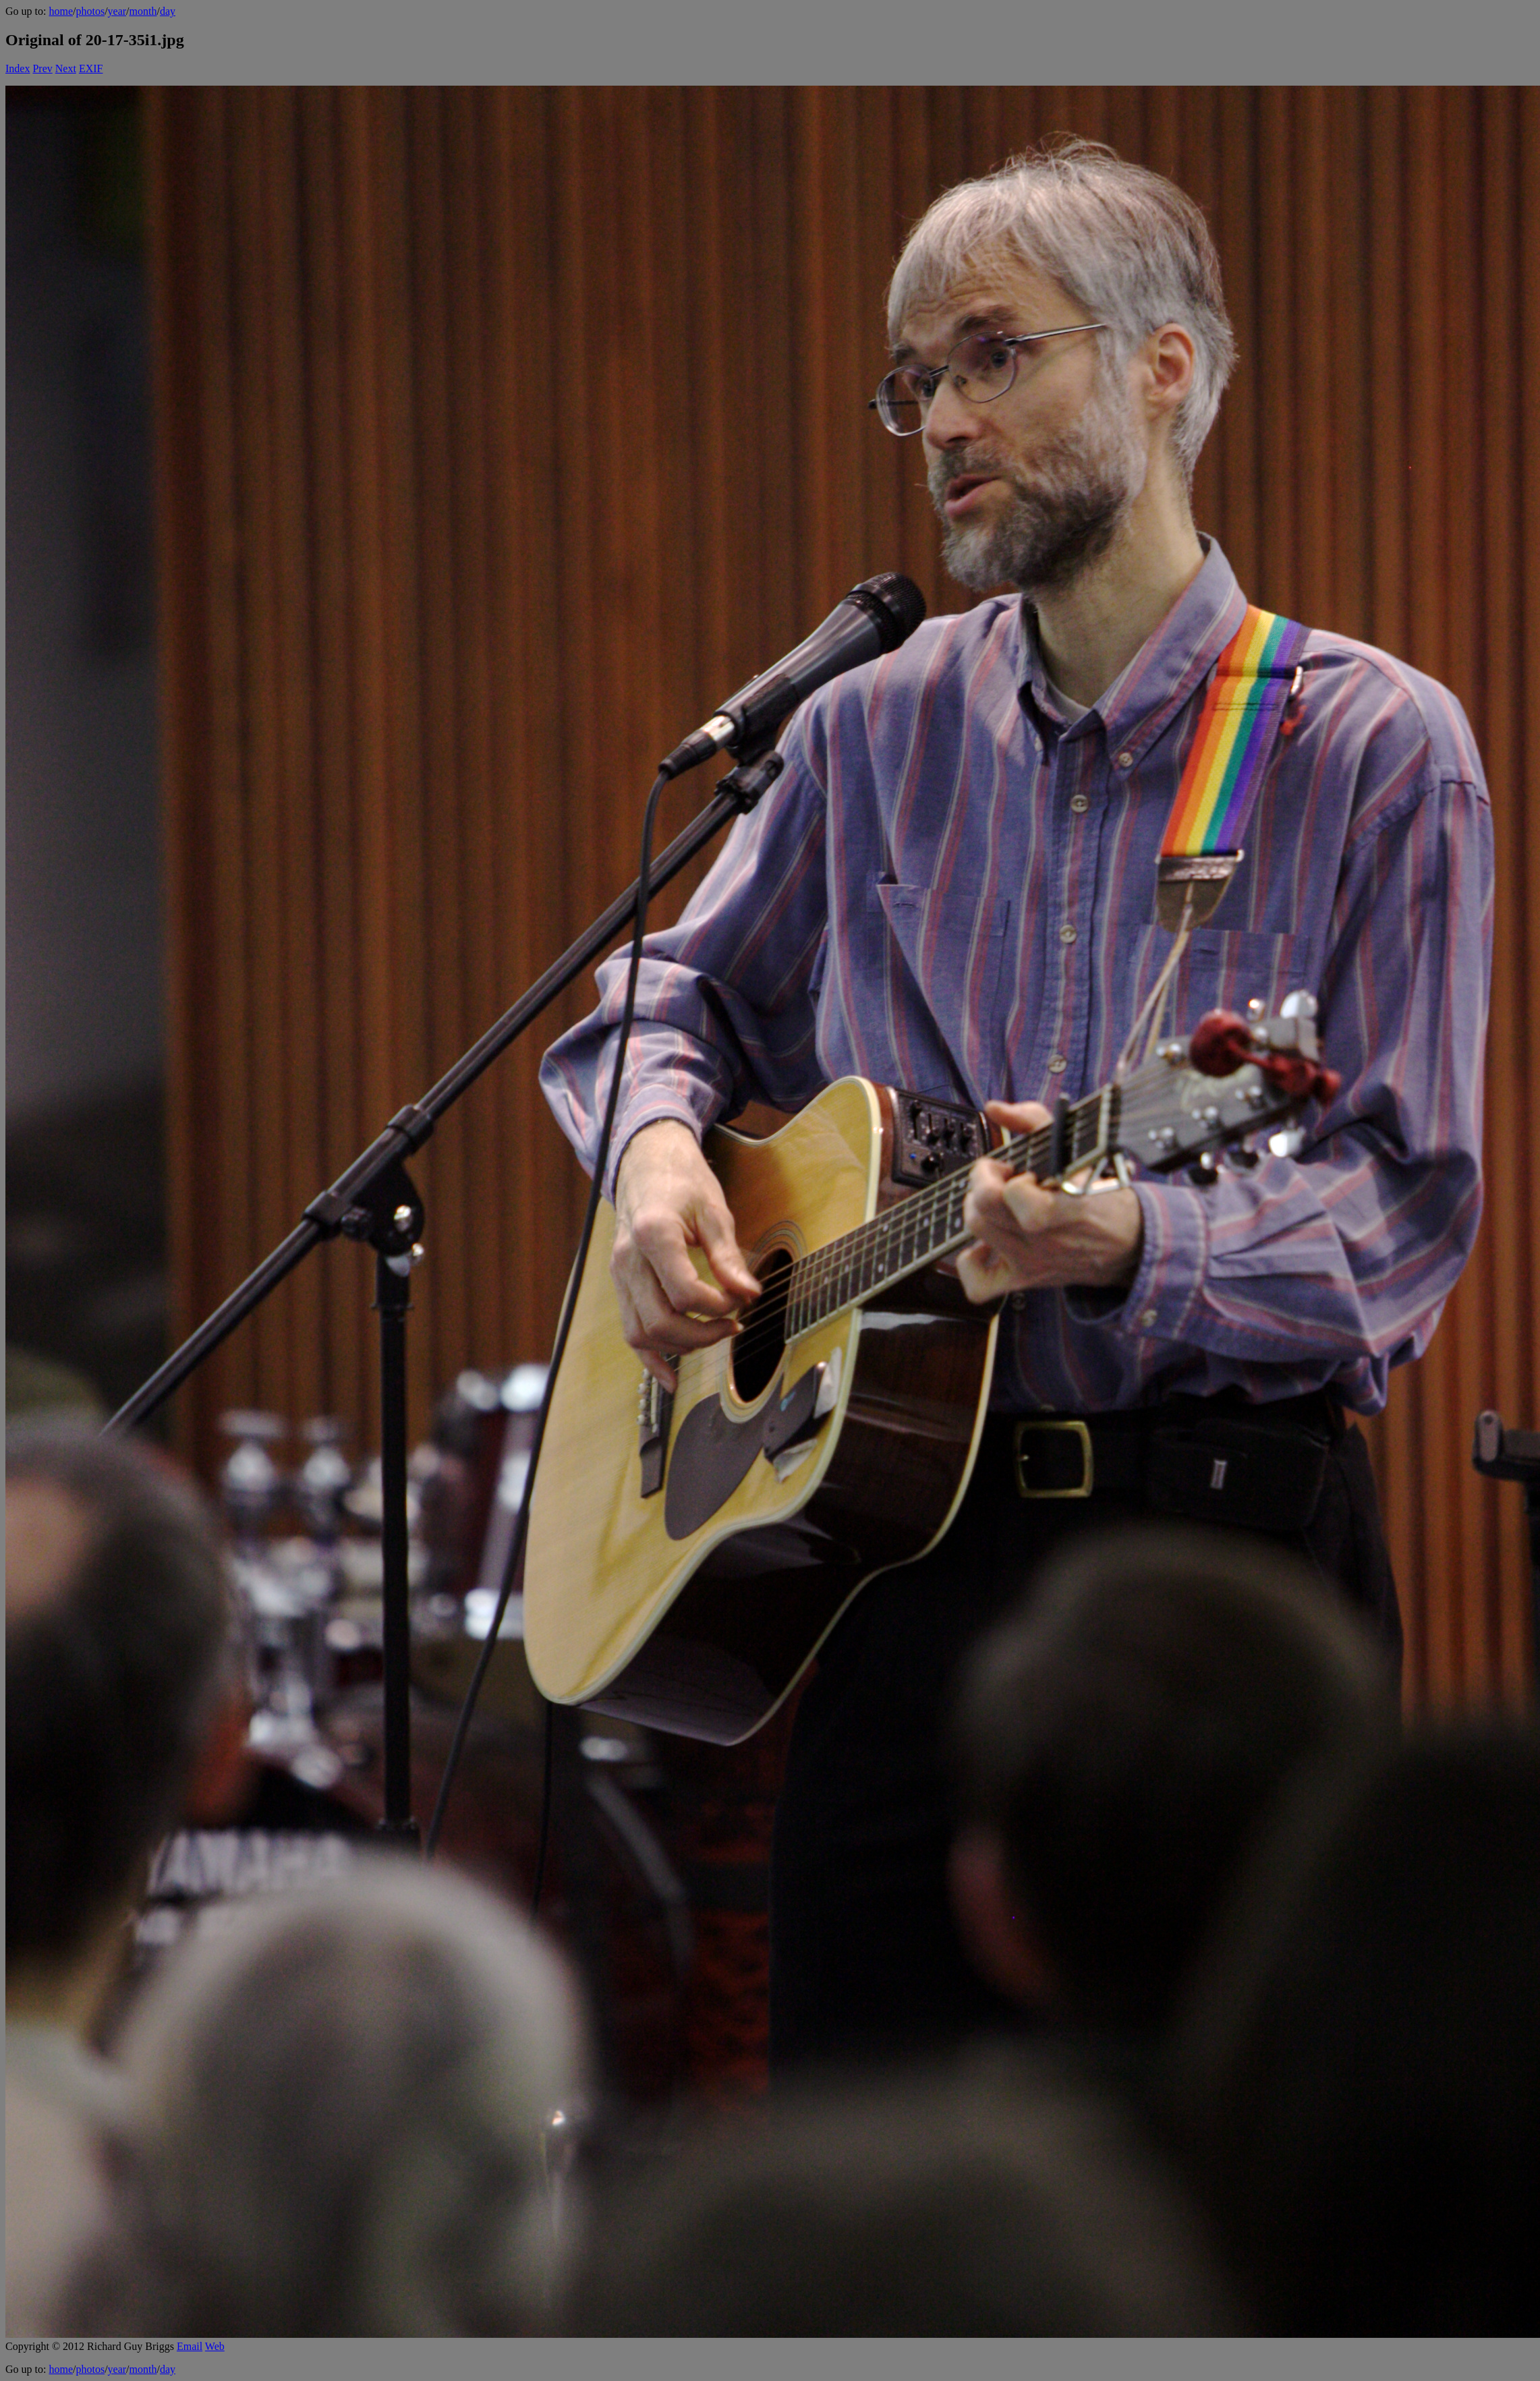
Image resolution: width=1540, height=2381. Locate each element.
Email (189, 2346)
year (117, 11)
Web (215, 2346)
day (167, 11)
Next (65, 68)
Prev (42, 68)
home (61, 11)
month (143, 11)
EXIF (91, 68)
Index (17, 68)
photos (90, 11)
